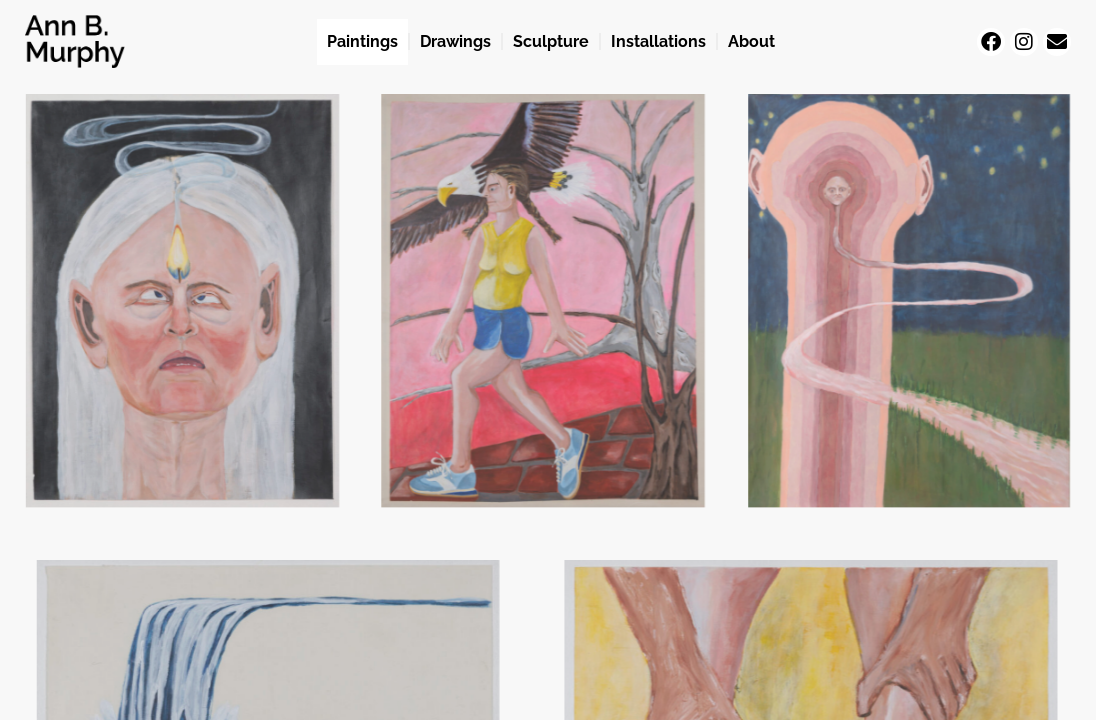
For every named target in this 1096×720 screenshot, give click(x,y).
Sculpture (551, 41)
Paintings (362, 41)
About (751, 41)
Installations (658, 41)
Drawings (455, 41)
